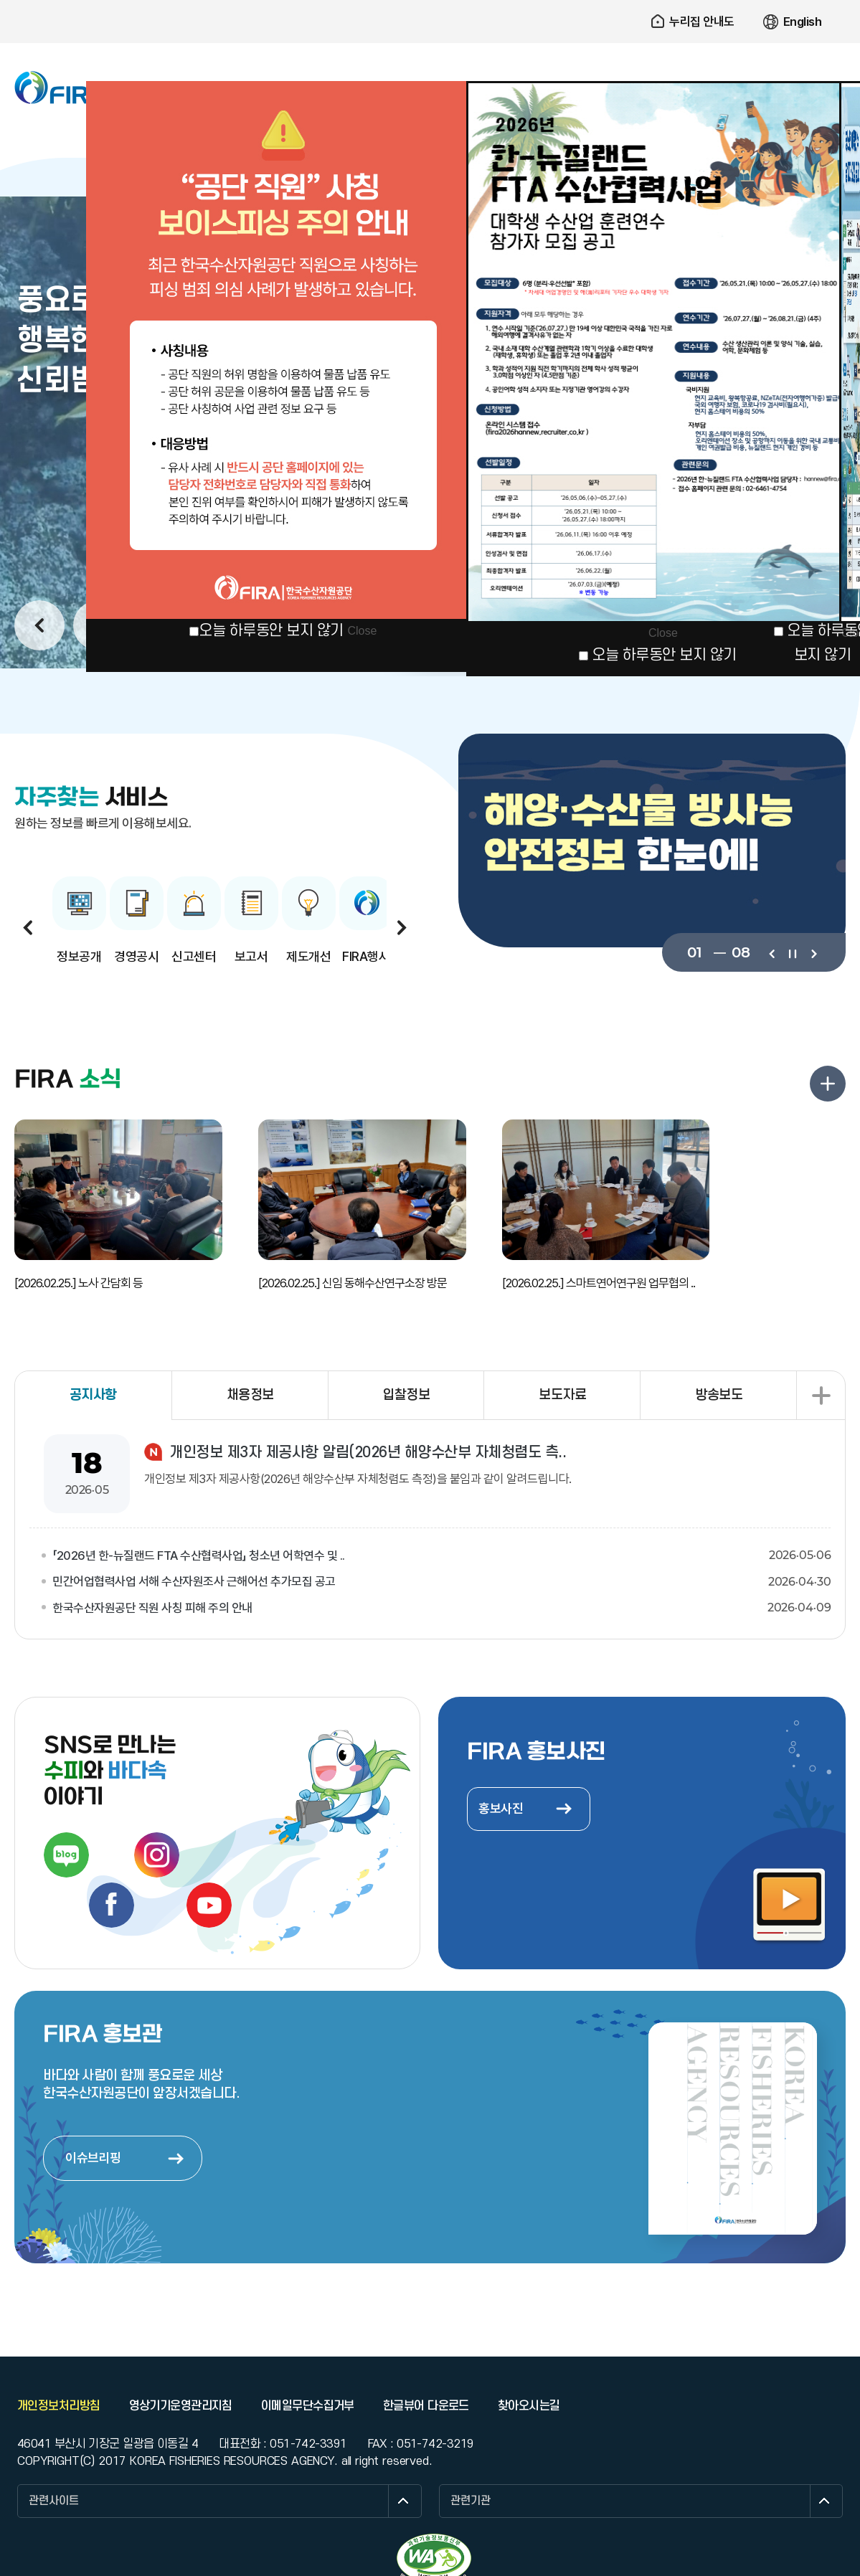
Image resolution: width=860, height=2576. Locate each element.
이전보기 (771, 952)
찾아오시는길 (529, 2406)
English (802, 21)
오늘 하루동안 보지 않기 (271, 630)
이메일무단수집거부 (307, 2406)
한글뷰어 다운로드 (426, 2406)
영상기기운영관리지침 (180, 2406)
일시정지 (792, 952)
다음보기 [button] (401, 927)
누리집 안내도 (701, 21)
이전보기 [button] (39, 625)
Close (362, 631)
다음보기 (813, 952)
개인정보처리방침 (58, 2406)
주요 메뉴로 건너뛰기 (430, 0)
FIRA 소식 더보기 (828, 1084)
